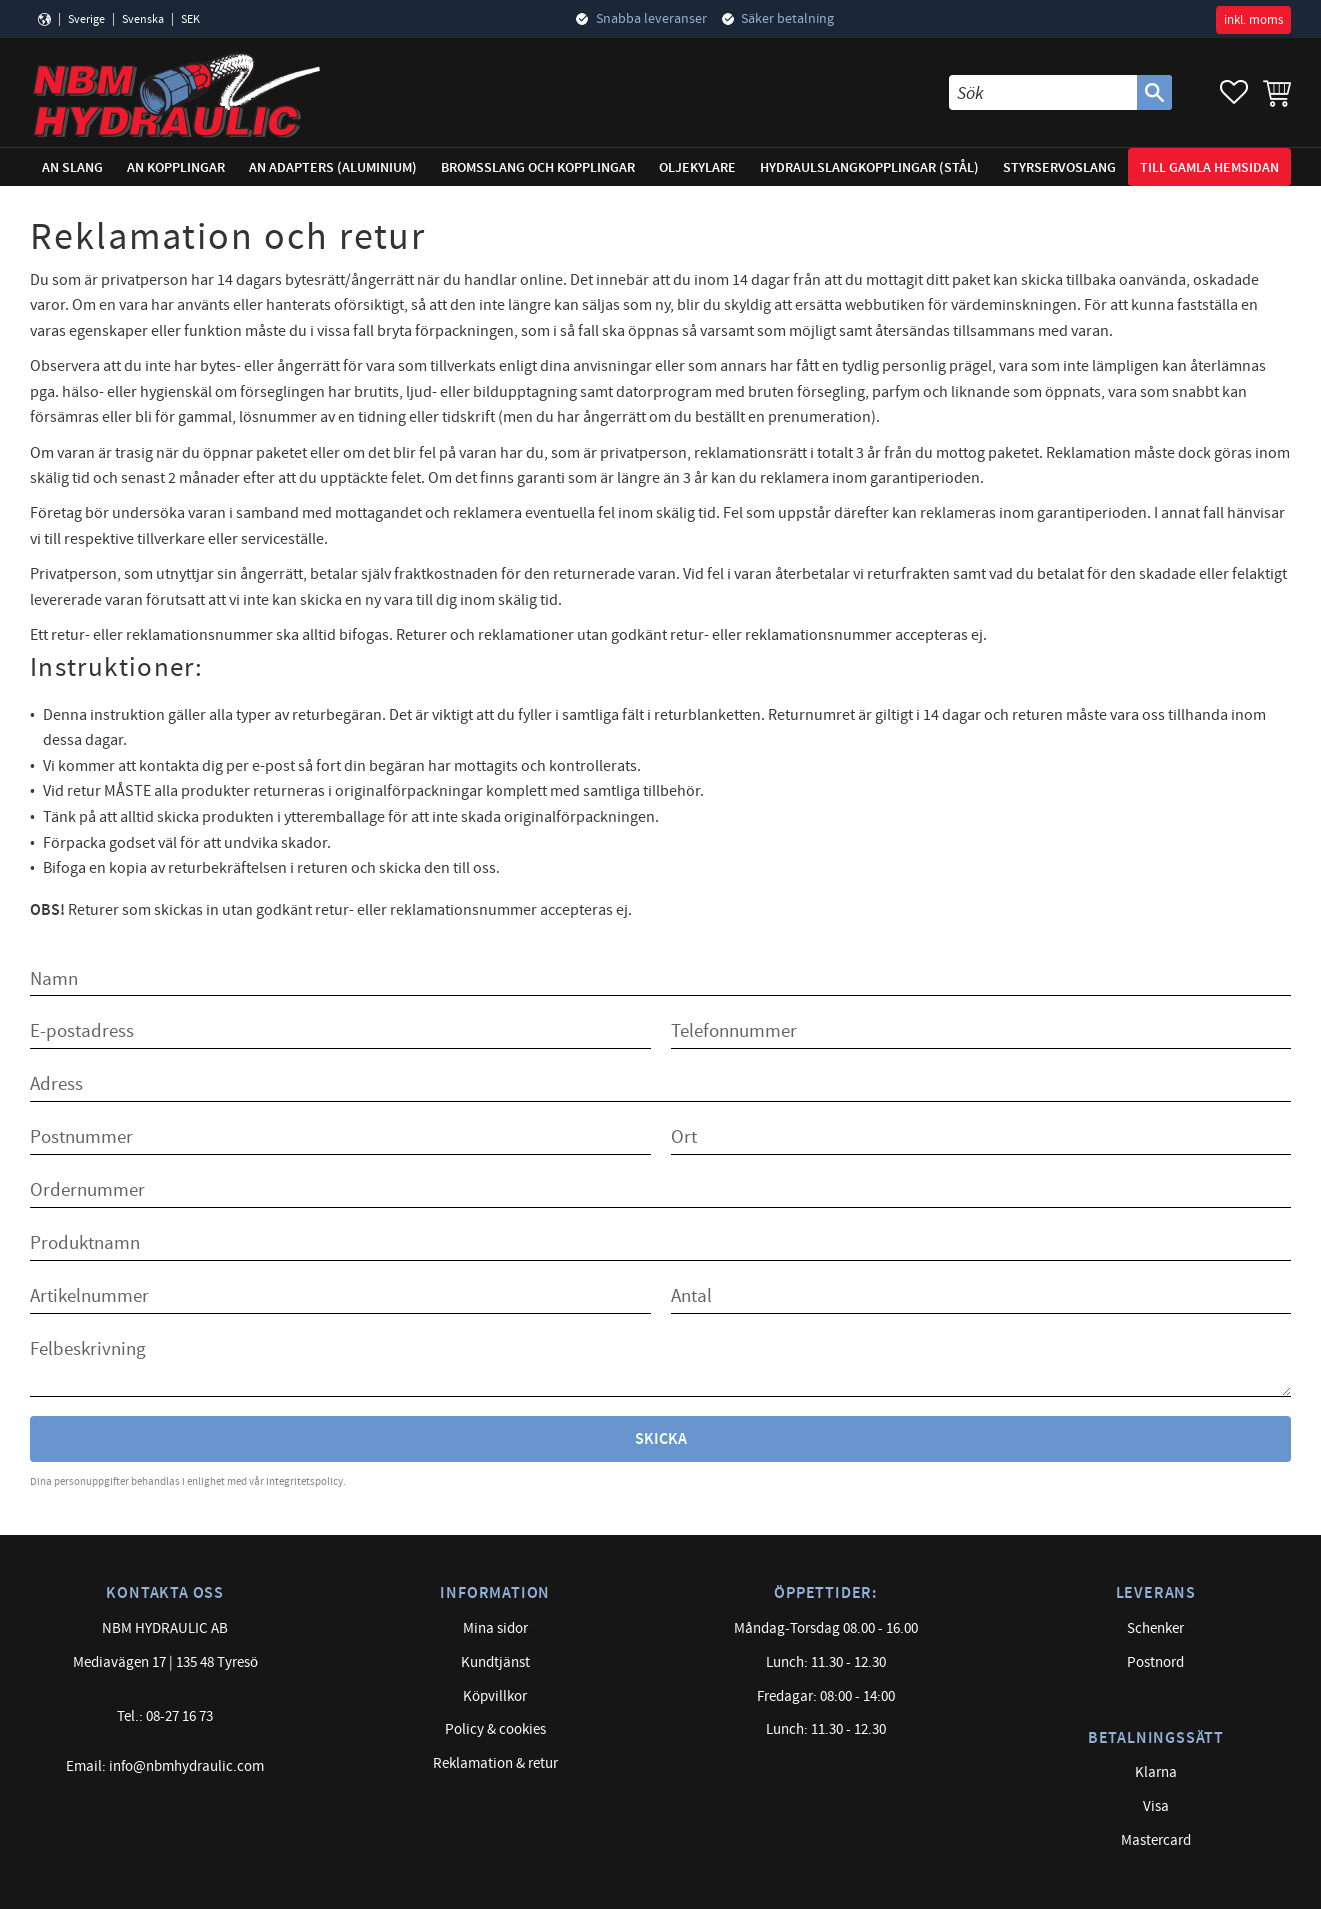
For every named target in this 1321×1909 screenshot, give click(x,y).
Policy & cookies (495, 1729)
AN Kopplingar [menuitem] (176, 167)
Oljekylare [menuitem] (697, 167)
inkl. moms (1253, 20)
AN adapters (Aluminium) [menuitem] (333, 167)
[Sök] (1154, 92)
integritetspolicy (304, 1481)
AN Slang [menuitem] (72, 167)
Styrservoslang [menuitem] (1059, 167)
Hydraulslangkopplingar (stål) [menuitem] (869, 167)
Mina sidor (495, 1628)
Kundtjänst (495, 1662)
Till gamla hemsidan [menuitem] (1209, 167)
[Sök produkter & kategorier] (1043, 92)
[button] (1234, 92)
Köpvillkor (495, 1696)
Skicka (661, 1439)
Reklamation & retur (495, 1763)
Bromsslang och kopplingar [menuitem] (538, 167)
